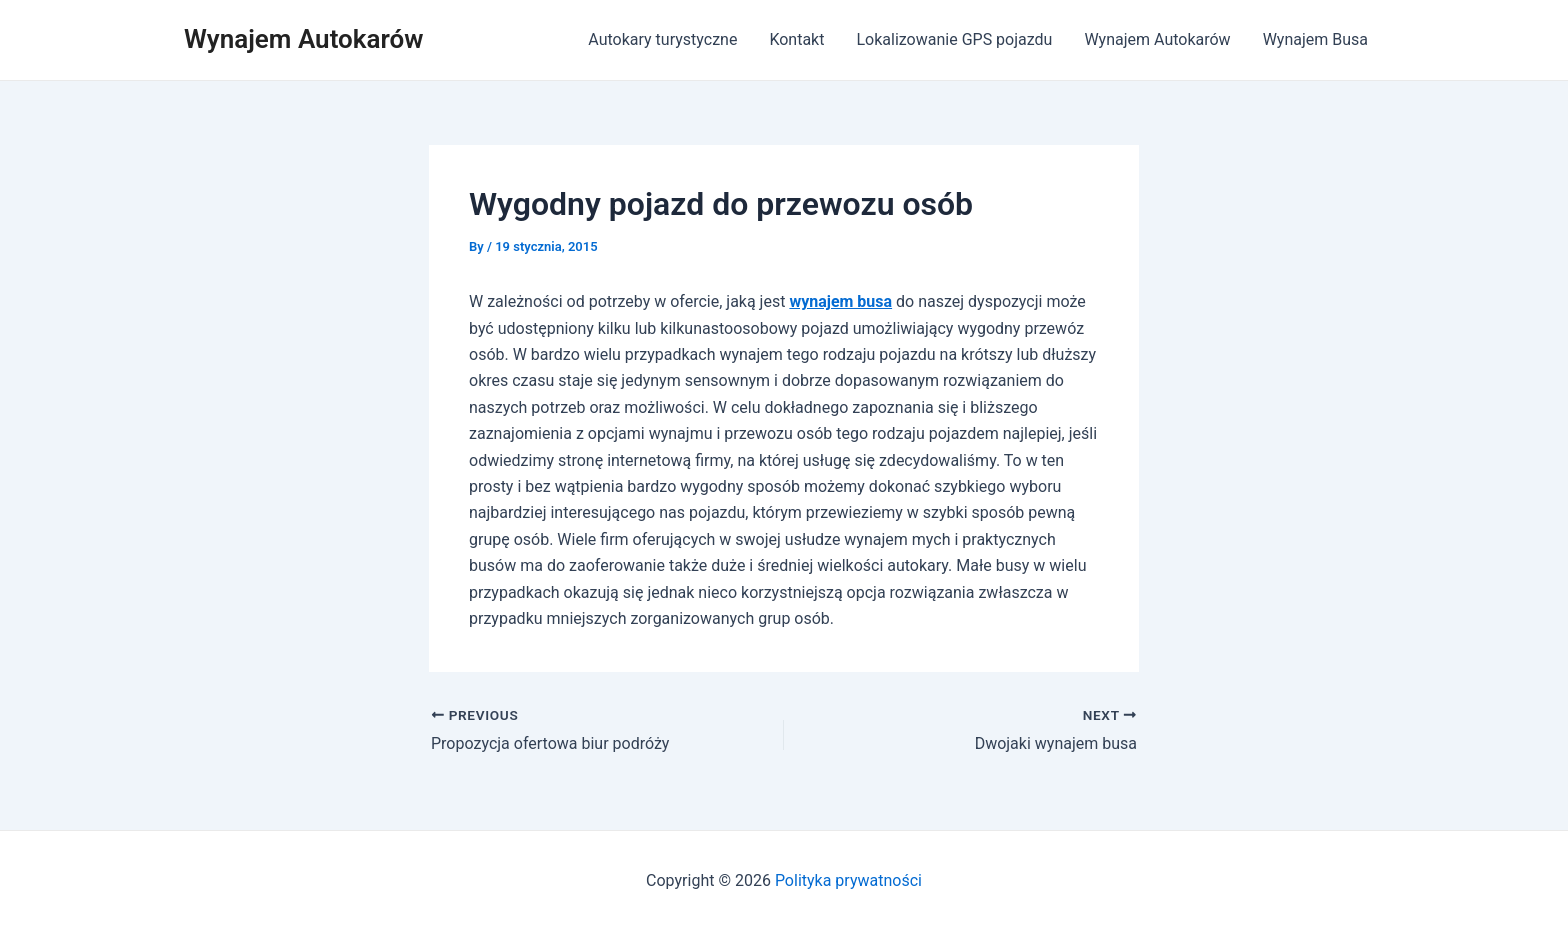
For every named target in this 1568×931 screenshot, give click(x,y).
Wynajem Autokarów (303, 39)
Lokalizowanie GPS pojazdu (954, 39)
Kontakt (796, 39)
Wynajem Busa (1315, 39)
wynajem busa (840, 301)
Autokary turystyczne (662, 39)
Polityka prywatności (848, 880)
